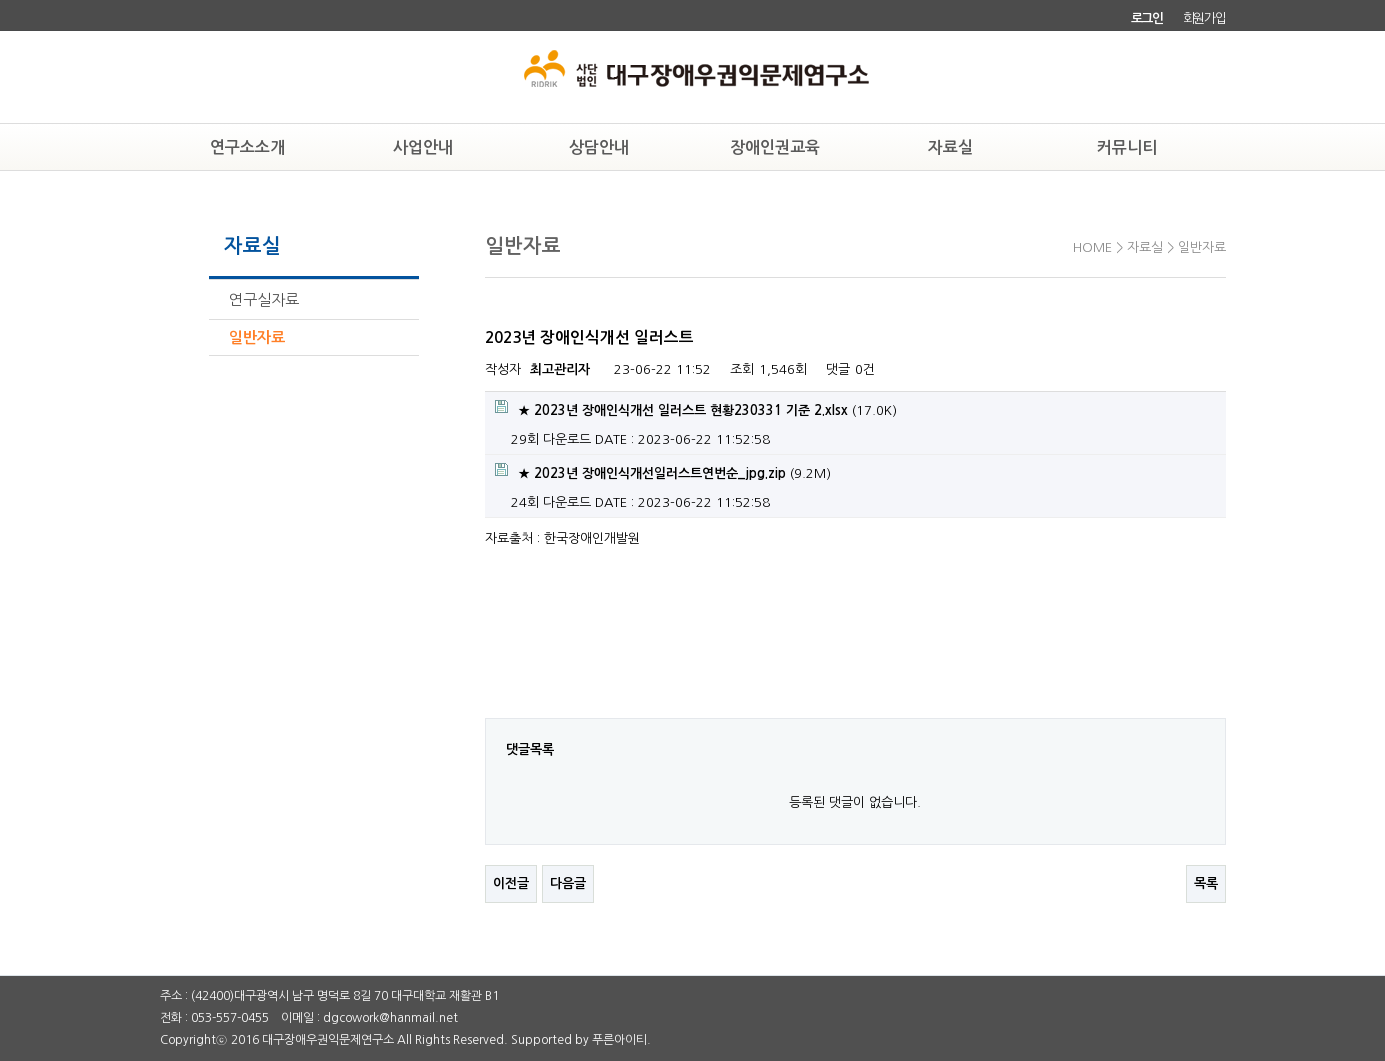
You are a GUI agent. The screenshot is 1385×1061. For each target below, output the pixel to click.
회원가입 (1204, 18)
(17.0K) (696, 408)
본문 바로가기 (0, 0)
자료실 (950, 147)
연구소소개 (247, 147)
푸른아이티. (621, 1040)
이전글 (511, 883)
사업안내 (423, 147)
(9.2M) (663, 471)
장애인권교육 (775, 147)
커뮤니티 (1127, 147)
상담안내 (599, 147)
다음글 (568, 883)
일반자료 (257, 337)
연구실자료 (264, 299)
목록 (1206, 883)
